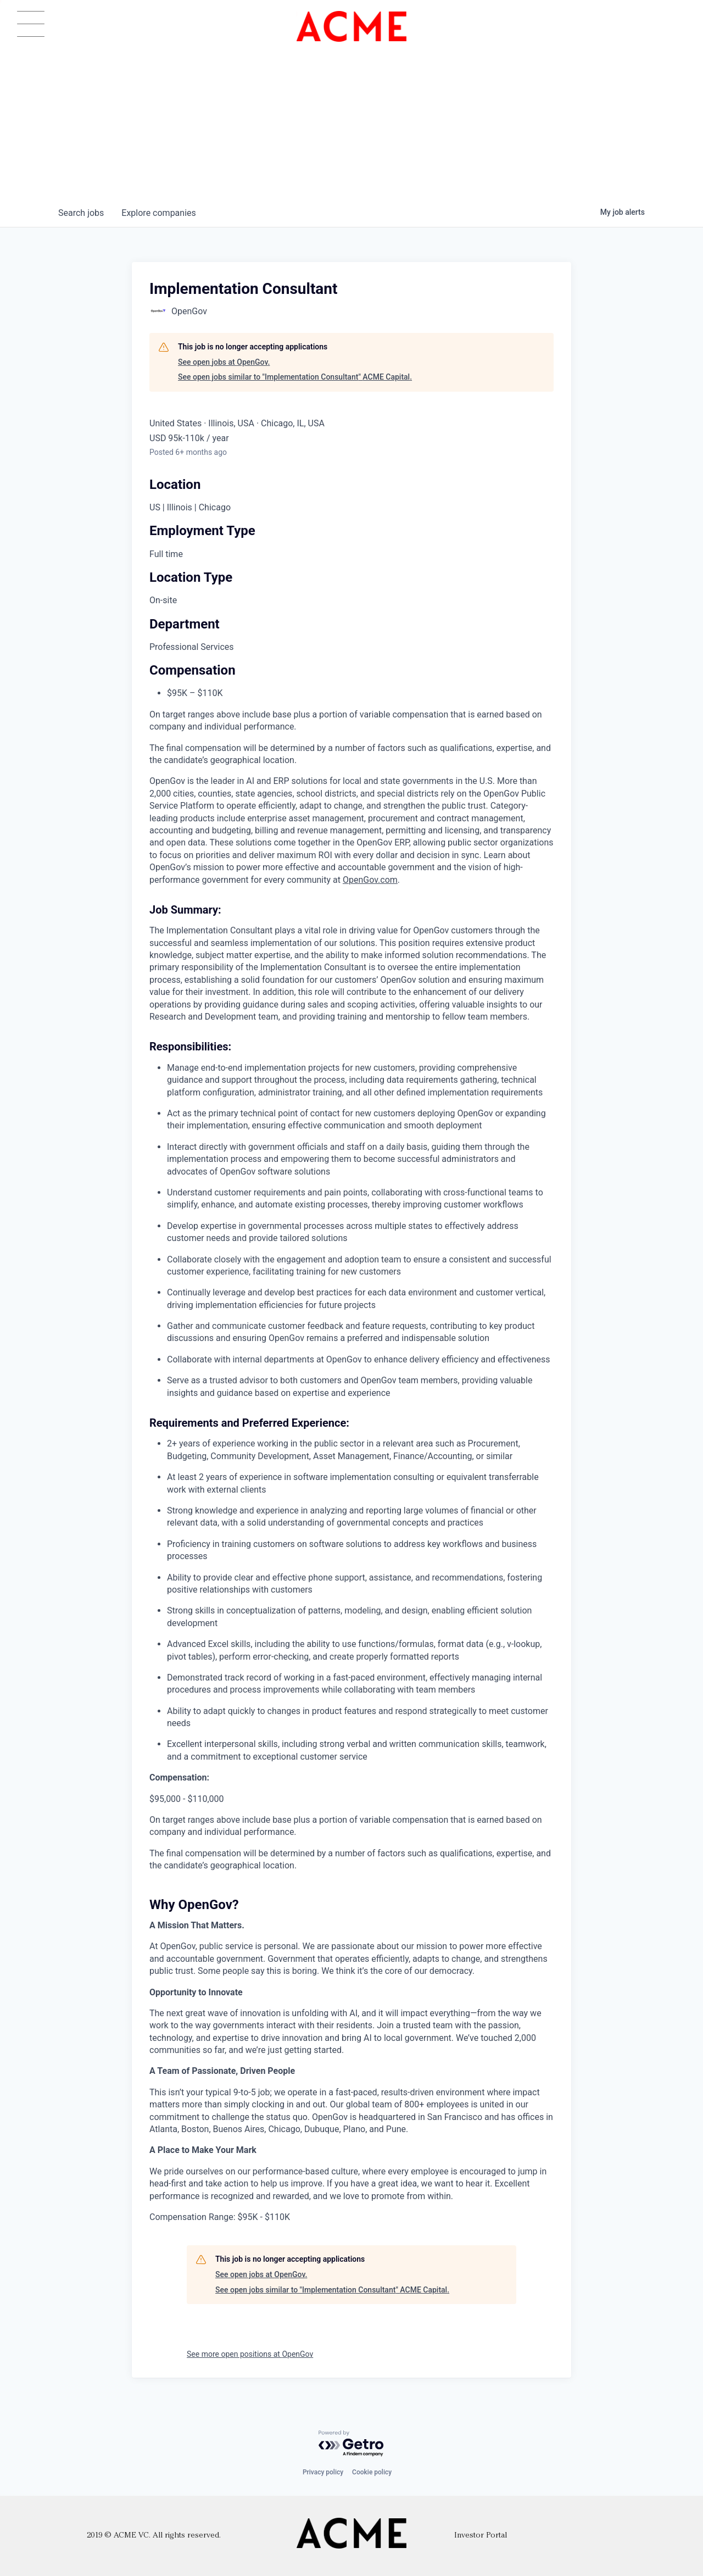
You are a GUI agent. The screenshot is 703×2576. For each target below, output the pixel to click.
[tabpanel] (351, 1499)
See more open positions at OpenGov (250, 2354)
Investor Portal (480, 2536)
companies (158, 213)
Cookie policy (372, 2472)
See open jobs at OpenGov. (224, 362)
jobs (81, 213)
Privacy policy (323, 2472)
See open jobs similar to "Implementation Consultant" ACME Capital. (295, 376)
